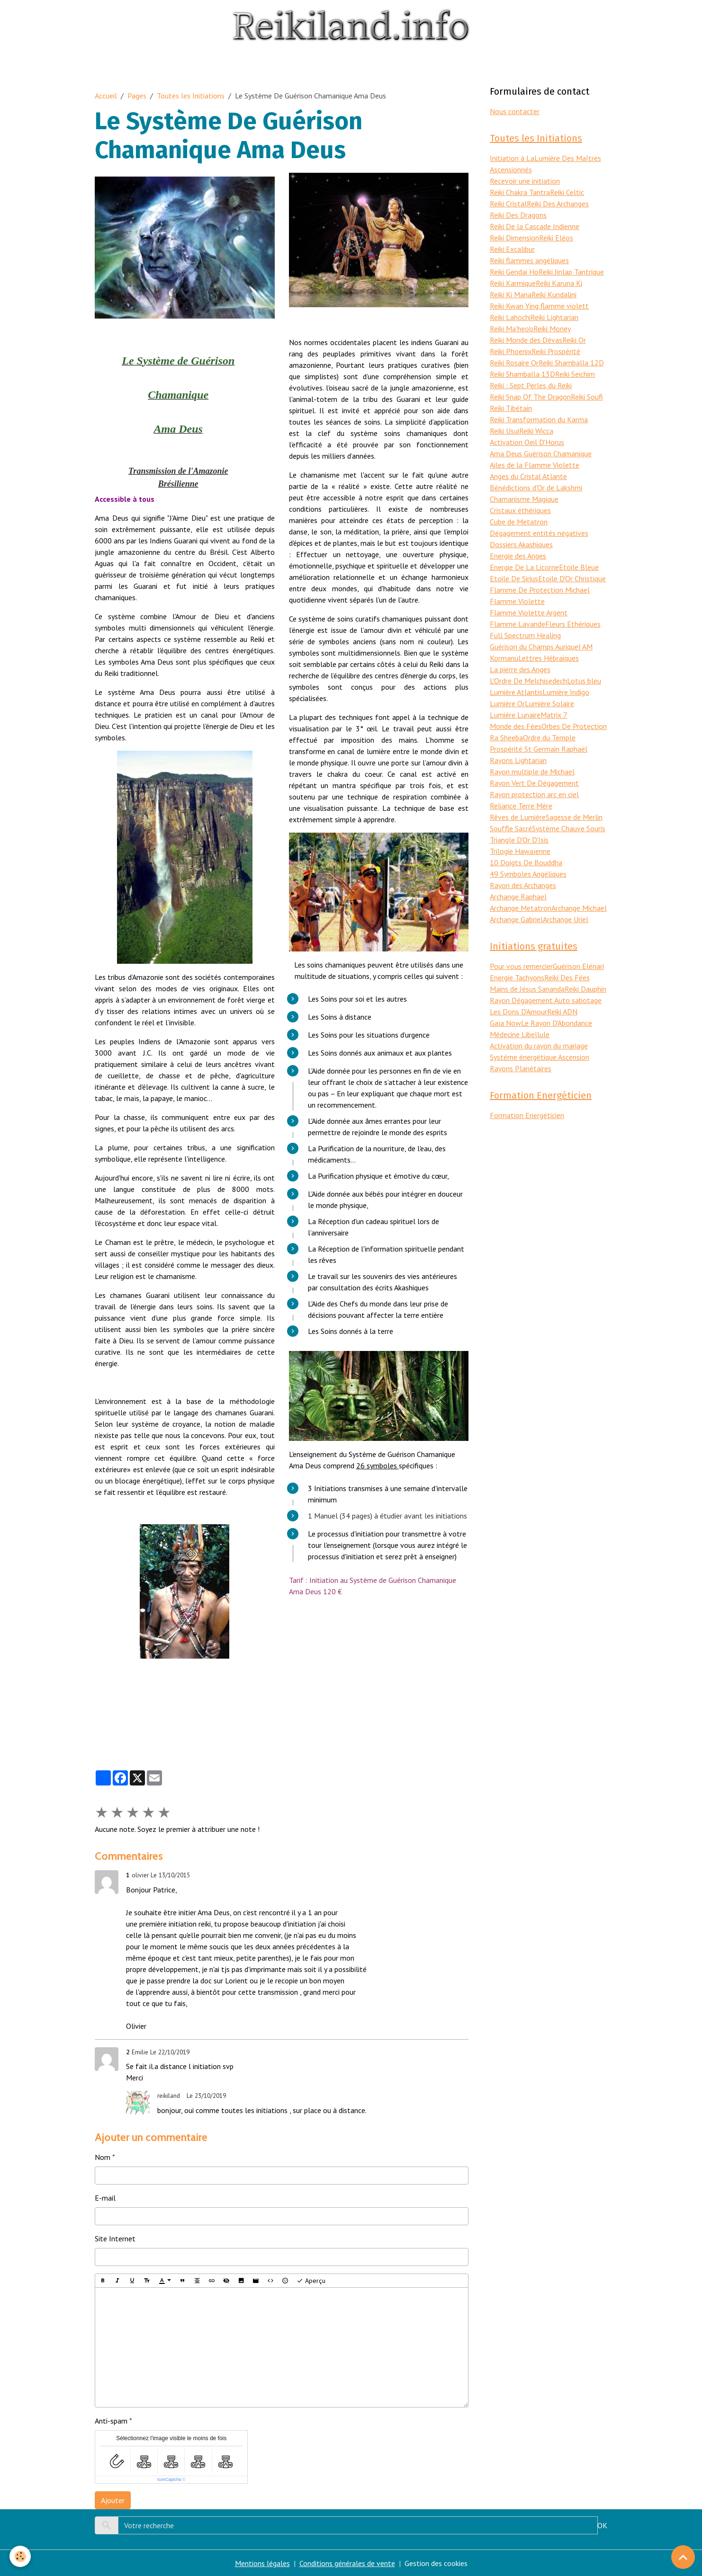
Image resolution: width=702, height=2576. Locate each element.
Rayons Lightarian (518, 760)
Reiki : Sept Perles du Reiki (531, 385)
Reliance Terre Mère (521, 805)
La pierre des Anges (520, 669)
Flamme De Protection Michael (540, 590)
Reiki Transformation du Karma (539, 419)
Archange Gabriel (516, 919)
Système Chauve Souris (568, 828)
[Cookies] (20, 2556)
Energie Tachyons (517, 977)
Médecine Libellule (519, 1034)
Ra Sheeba (506, 737)
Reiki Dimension (514, 237)
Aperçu (311, 2280)
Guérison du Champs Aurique (534, 646)
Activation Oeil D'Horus (527, 442)
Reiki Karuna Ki (559, 283)
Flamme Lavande (517, 624)
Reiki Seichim (575, 374)
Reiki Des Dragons (518, 215)
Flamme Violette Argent (528, 612)
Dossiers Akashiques (521, 544)
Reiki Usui (504, 430)
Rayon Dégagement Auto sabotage (546, 1000)
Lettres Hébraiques (548, 658)
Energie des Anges (518, 555)
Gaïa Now (505, 1023)
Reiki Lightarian (554, 317)
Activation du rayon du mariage (539, 1045)
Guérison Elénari (578, 966)
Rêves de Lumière (518, 817)
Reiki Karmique (513, 283)
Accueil (106, 95)
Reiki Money (552, 328)
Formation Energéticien (527, 1115)
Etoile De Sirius (514, 578)
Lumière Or (507, 703)
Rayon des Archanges (523, 885)
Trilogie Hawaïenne (520, 851)
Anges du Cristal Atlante (528, 476)
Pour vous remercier (521, 966)
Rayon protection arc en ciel (534, 794)
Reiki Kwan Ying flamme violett (539, 306)
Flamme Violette (517, 601)
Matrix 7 (553, 715)
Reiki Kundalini (553, 294)
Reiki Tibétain (511, 408)
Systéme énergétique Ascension (539, 1057)
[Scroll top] (683, 2557)
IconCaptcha (169, 2479)
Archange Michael (579, 908)
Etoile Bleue (579, 567)
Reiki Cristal (508, 203)
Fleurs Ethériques (573, 624)
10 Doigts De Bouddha (526, 862)
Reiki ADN (562, 1011)
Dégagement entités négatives (539, 533)
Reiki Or (574, 340)
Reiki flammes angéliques (529, 260)
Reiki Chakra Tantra (520, 192)
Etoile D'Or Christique (572, 578)
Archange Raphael (518, 896)
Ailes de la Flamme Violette (534, 465)
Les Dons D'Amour (518, 1011)
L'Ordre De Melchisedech (528, 680)
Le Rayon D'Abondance (556, 1023)
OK (602, 2525)
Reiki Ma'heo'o (511, 328)
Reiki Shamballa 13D (522, 374)
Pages (136, 95)
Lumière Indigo (565, 692)
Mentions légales (262, 2563)
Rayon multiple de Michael (532, 771)
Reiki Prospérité (555, 351)
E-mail (105, 2198)
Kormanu (504, 658)
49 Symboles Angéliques (528, 874)
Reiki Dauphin (585, 989)
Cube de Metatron (519, 521)
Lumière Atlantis (516, 692)
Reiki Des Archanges (558, 203)
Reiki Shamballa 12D (571, 362)
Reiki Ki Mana (510, 294)
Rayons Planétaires (520, 1068)
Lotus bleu (584, 680)
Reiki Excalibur (512, 249)
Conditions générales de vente (347, 2563)
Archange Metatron (520, 908)
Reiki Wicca (536, 430)
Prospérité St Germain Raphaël (538, 749)
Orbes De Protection (574, 726)
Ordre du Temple (549, 737)
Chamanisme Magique (524, 499)
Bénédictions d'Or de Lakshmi (536, 487)
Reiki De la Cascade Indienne (534, 226)
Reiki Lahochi (510, 317)
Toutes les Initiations (191, 95)
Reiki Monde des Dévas (526, 340)
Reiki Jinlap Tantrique (571, 271)
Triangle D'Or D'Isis (519, 839)
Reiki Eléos (556, 237)
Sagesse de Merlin (574, 817)
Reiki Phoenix (510, 351)
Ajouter (113, 2500)
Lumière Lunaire (515, 715)
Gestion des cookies (436, 2563)
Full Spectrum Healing (525, 635)
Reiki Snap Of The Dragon (530, 396)
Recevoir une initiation (525, 181)
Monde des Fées (515, 726)
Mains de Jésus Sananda (527, 989)
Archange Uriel (565, 919)
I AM (585, 646)
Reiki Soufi (587, 396)
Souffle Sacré (511, 828)
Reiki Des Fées (567, 977)
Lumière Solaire (549, 703)
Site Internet (115, 2238)
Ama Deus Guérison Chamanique (541, 453)
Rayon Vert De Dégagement (534, 783)
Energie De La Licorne (524, 567)
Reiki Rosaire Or (514, 362)
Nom (102, 2157)
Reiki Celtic (567, 192)
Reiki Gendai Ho (514, 271)
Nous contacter (515, 111)
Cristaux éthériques (520, 510)
